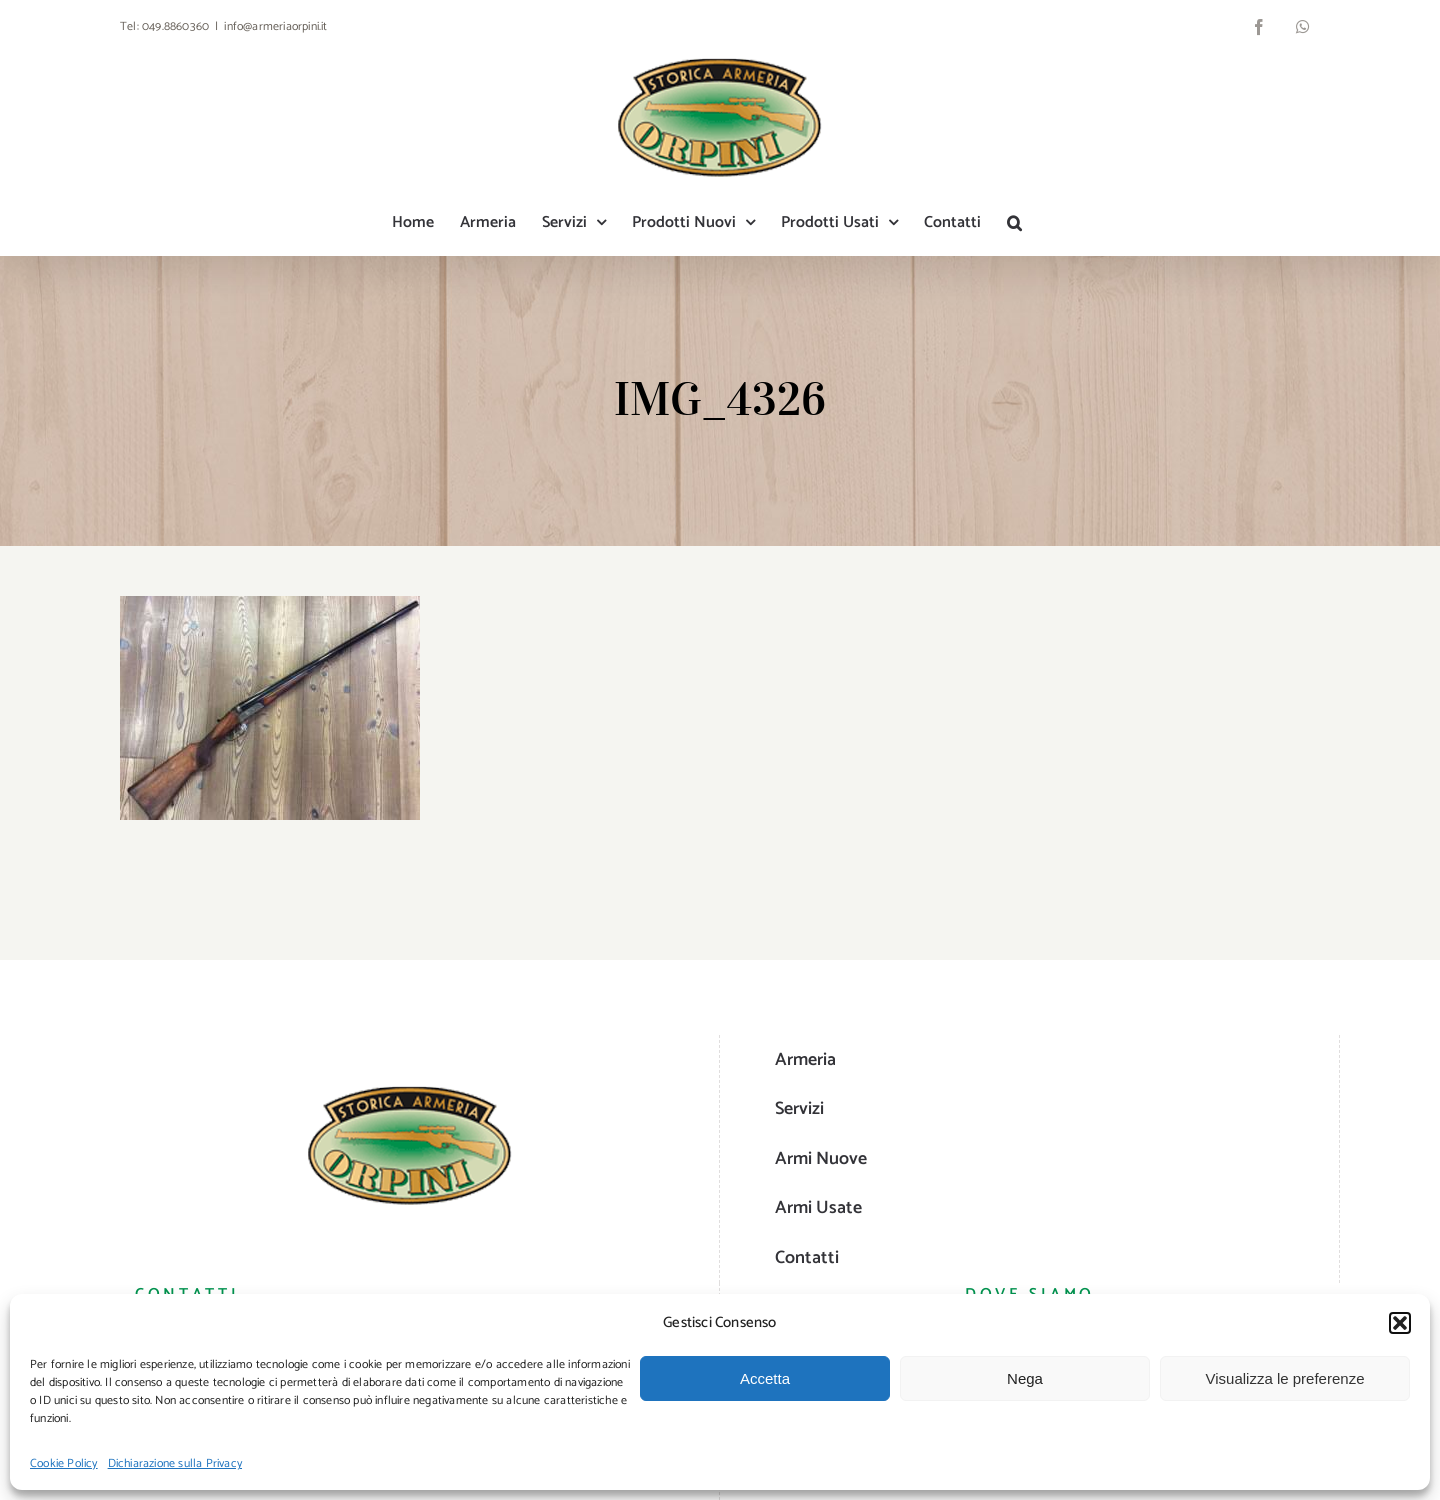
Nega (1025, 1378)
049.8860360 (175, 26)
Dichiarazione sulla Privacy (175, 1463)
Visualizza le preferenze (1285, 1378)
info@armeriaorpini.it (275, 26)
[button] (1400, 1323)
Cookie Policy (64, 1463)
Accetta (765, 1378)
